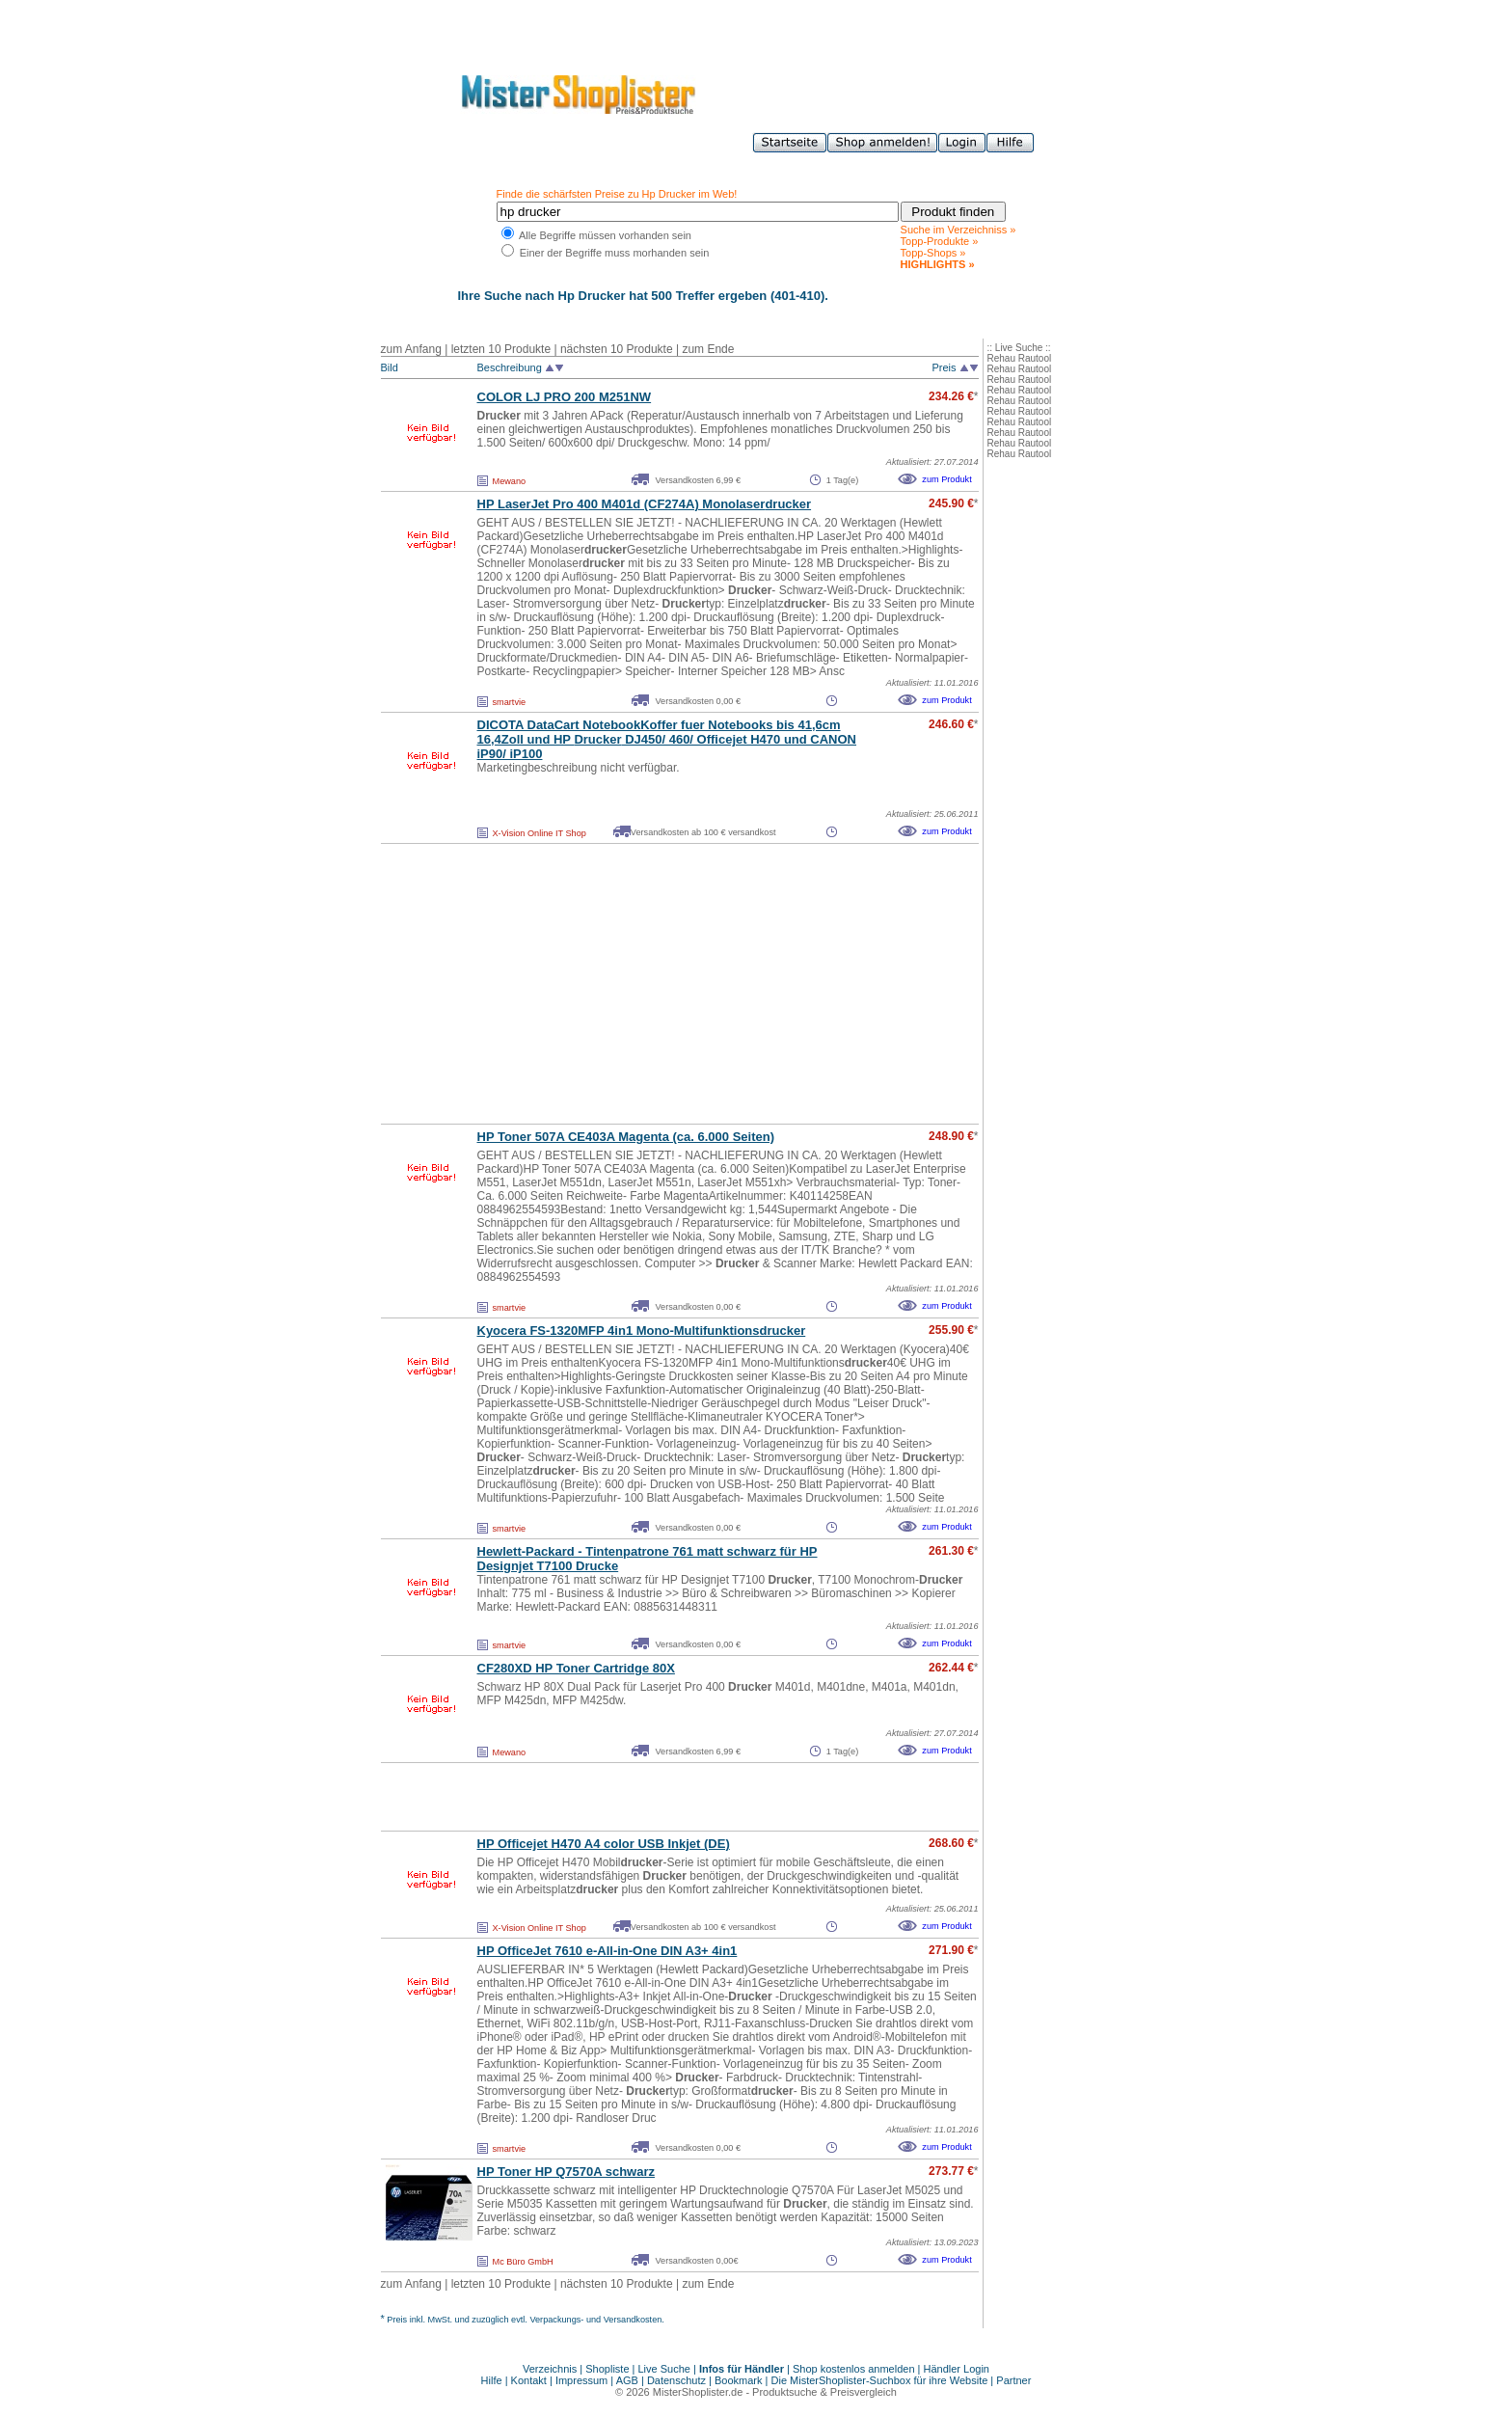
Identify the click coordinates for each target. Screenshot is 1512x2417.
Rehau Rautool (1019, 358)
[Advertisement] (637, 984)
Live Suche (664, 2369)
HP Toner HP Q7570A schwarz (566, 2171)
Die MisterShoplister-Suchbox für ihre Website (879, 2380)
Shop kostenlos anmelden (854, 2369)
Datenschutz (676, 2380)
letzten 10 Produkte (501, 349)
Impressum (581, 2380)
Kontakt (530, 2380)
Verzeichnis (550, 2369)
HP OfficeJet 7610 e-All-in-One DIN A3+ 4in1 (607, 1950)
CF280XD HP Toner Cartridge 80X (576, 1668)
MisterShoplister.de (698, 2392)
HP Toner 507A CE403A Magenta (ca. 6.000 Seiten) (626, 1136)
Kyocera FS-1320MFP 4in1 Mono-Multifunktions (641, 1330)
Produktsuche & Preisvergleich (824, 2392)
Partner (1013, 2380)
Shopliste (607, 2369)
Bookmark (739, 2380)
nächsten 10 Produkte (616, 349)
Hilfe (493, 2380)
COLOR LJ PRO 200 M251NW (564, 397)
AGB (627, 2380)
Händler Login (957, 2369)
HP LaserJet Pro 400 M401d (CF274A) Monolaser (644, 504)
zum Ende (708, 349)
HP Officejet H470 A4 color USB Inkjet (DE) (603, 1843)
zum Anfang (411, 349)
